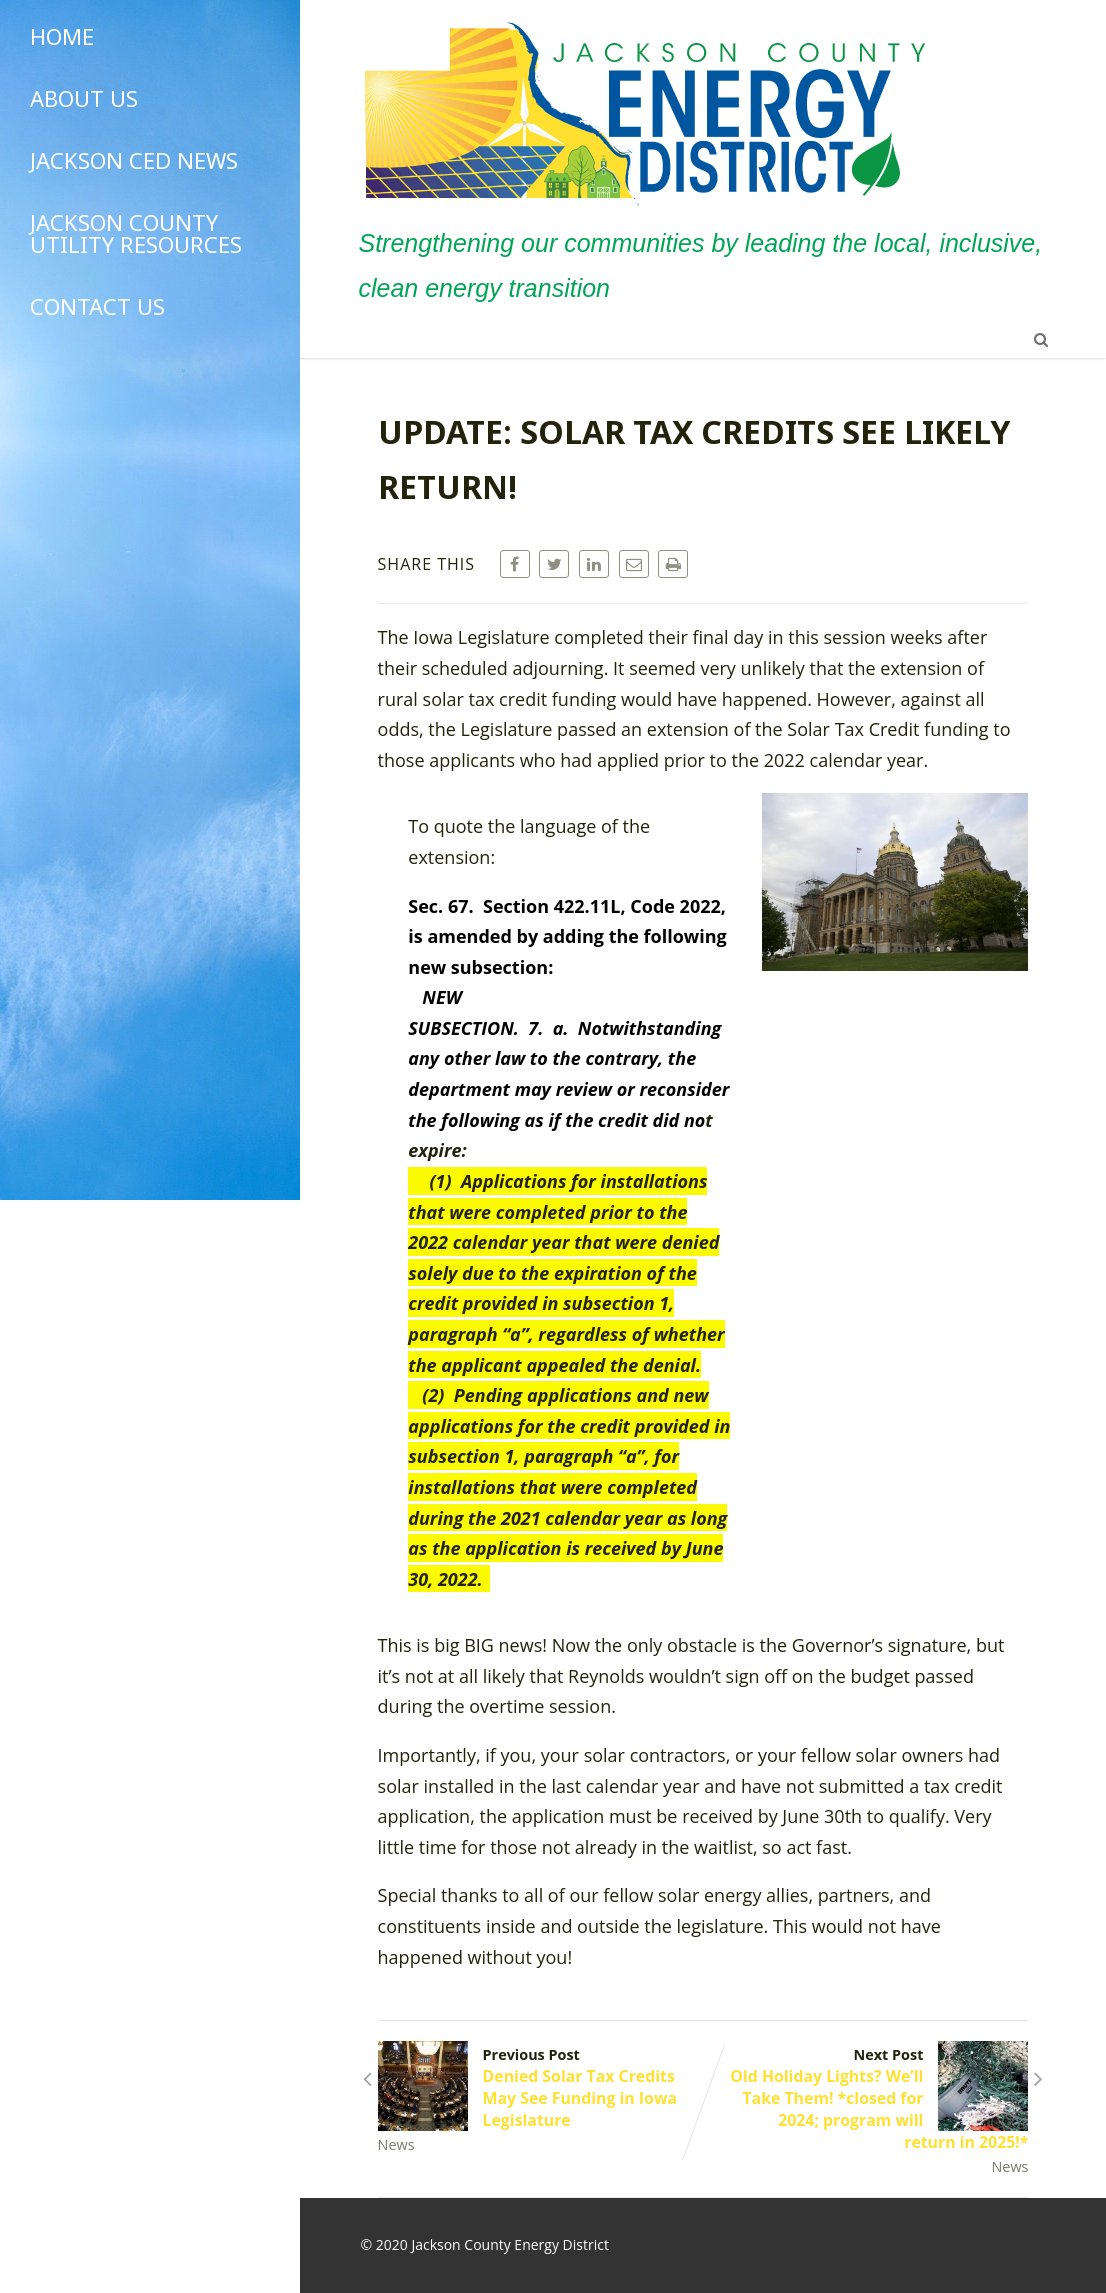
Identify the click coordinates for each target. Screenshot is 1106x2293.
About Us (84, 98)
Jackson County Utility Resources (136, 233)
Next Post (865, 2099)
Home (62, 36)
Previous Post (540, 2088)
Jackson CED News (134, 160)
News (396, 2144)
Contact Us (97, 306)
